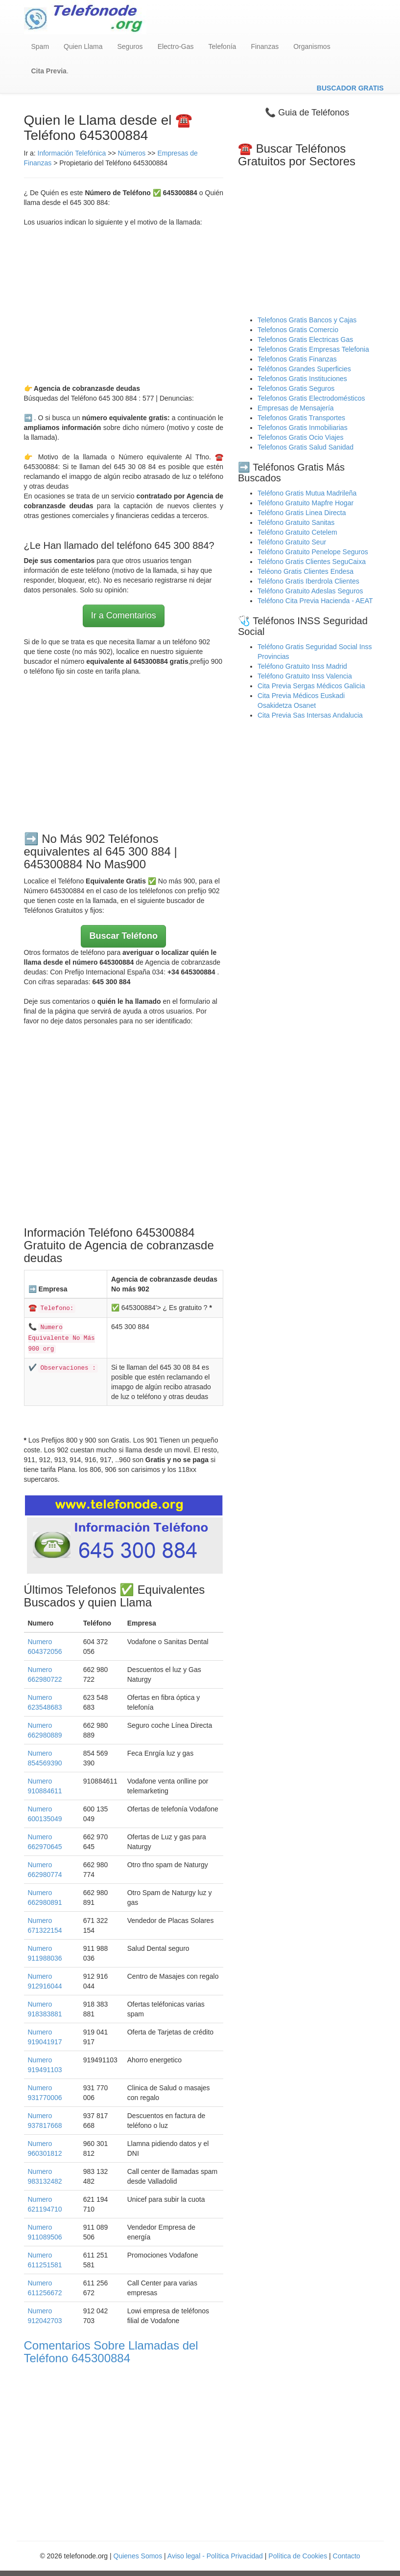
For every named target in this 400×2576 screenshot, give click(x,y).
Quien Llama (83, 46)
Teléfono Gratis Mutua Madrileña (307, 493)
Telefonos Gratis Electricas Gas (305, 339)
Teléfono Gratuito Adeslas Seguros (310, 591)
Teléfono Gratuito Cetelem (297, 532)
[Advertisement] (124, 305)
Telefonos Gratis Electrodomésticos (311, 398)
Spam (40, 46)
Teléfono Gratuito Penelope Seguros (313, 552)
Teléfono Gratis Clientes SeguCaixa (312, 561)
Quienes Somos (139, 2556)
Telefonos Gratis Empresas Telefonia (313, 349)
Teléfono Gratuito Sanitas (296, 522)
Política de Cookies (297, 2556)
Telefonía (222, 46)
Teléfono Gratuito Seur (292, 542)
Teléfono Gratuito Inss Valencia (305, 676)
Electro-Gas (176, 46)
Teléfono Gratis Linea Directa (302, 513)
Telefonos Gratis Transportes (301, 418)
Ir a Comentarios (123, 615)
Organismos (311, 46)
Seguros (129, 46)
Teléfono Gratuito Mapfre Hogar (305, 503)
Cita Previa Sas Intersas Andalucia (310, 715)
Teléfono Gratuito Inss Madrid (302, 666)
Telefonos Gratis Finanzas (297, 359)
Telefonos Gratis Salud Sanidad (305, 447)
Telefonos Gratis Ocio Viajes (301, 437)
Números (132, 153)
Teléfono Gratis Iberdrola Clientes (308, 581)
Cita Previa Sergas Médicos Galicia (311, 686)
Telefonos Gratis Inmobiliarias (303, 427)
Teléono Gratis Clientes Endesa (305, 571)
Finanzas (265, 46)
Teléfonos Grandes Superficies (304, 369)
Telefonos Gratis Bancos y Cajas (307, 320)
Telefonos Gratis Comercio (298, 330)
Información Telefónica (72, 153)
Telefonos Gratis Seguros (296, 388)
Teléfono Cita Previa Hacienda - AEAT (315, 601)
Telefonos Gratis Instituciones (302, 379)
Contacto (346, 2556)
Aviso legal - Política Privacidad (215, 2556)
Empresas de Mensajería (296, 408)
